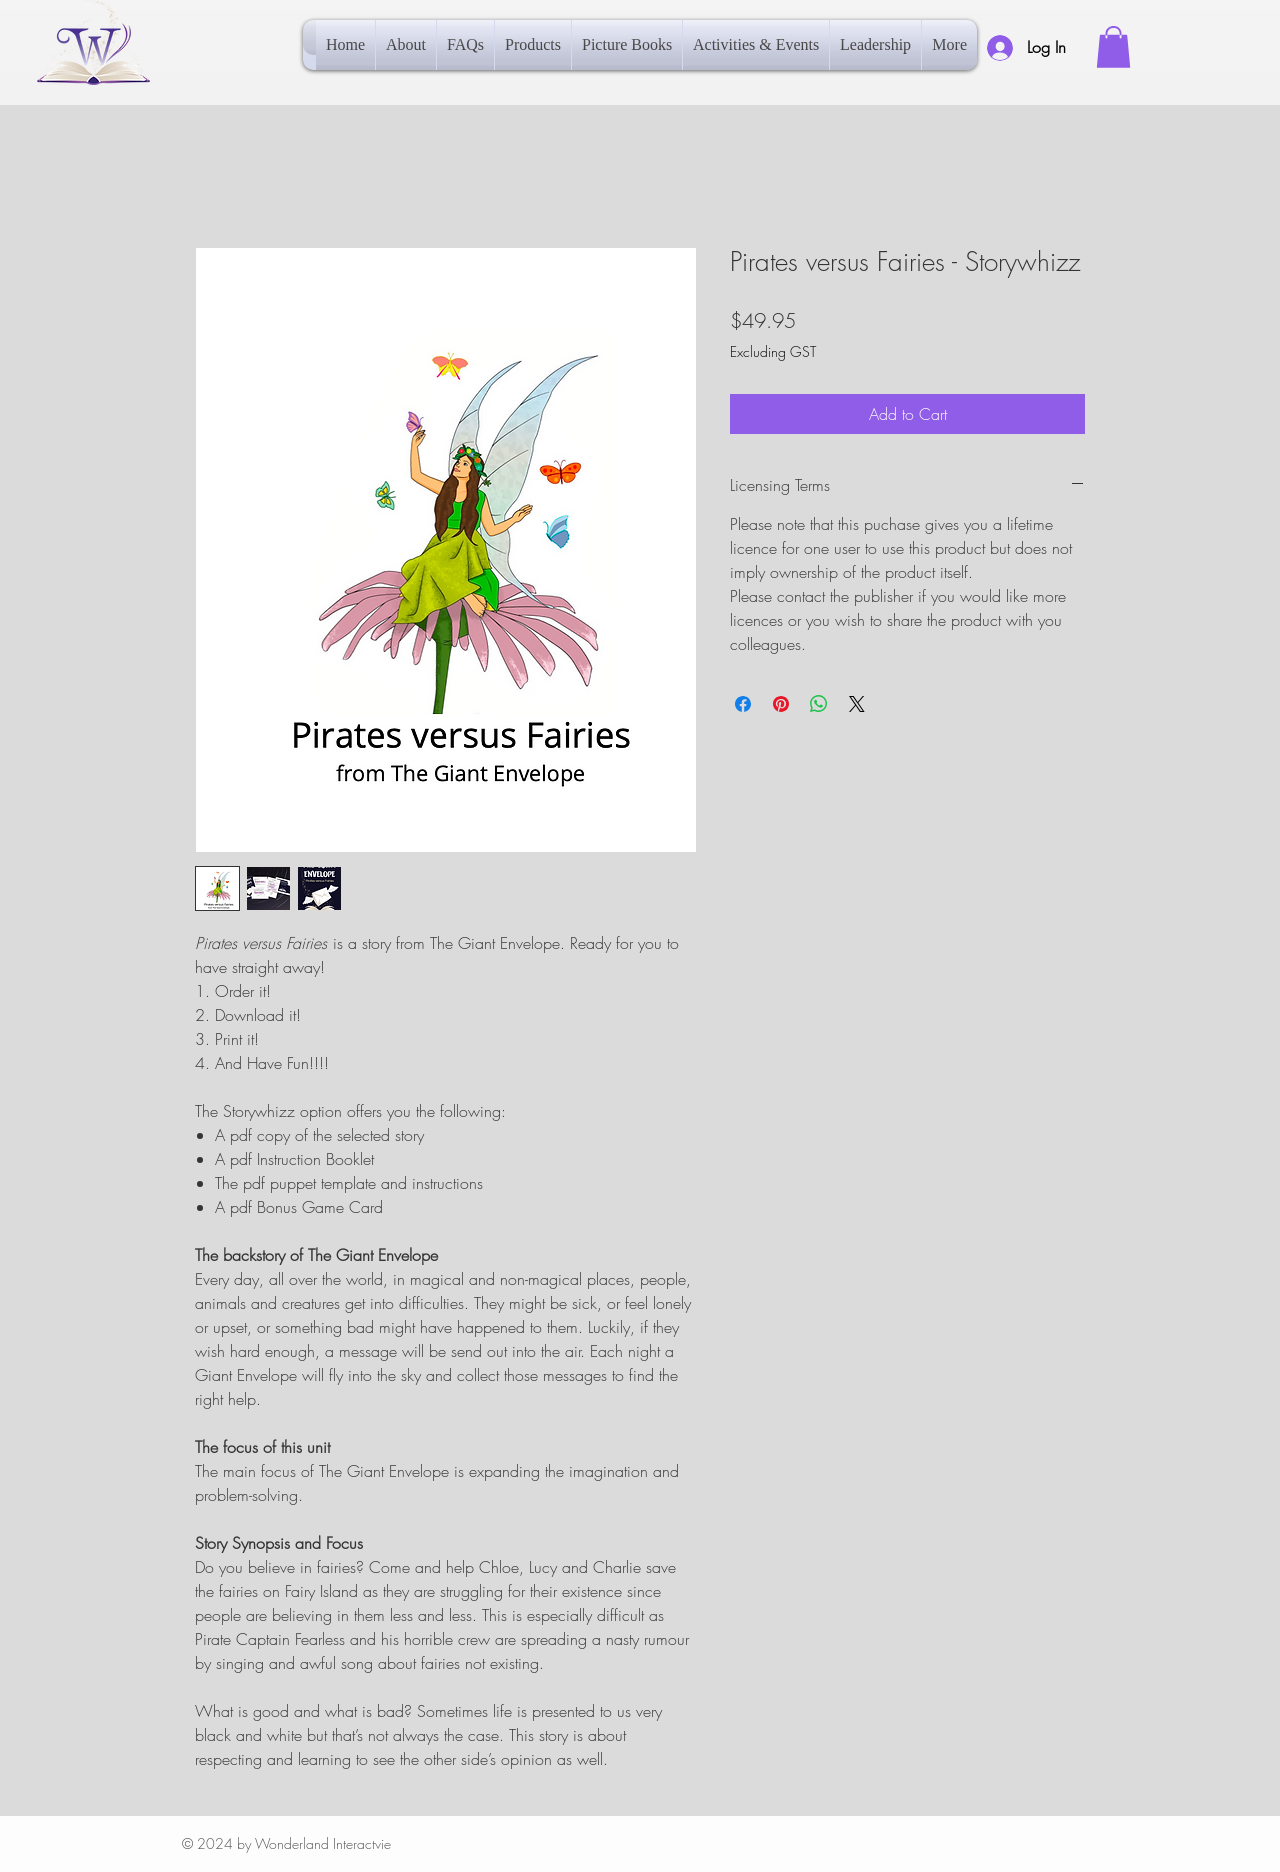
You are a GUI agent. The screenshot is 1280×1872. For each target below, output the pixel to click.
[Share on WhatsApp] (819, 704)
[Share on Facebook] (743, 704)
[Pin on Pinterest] (781, 704)
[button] (1113, 47)
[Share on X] (857, 704)
